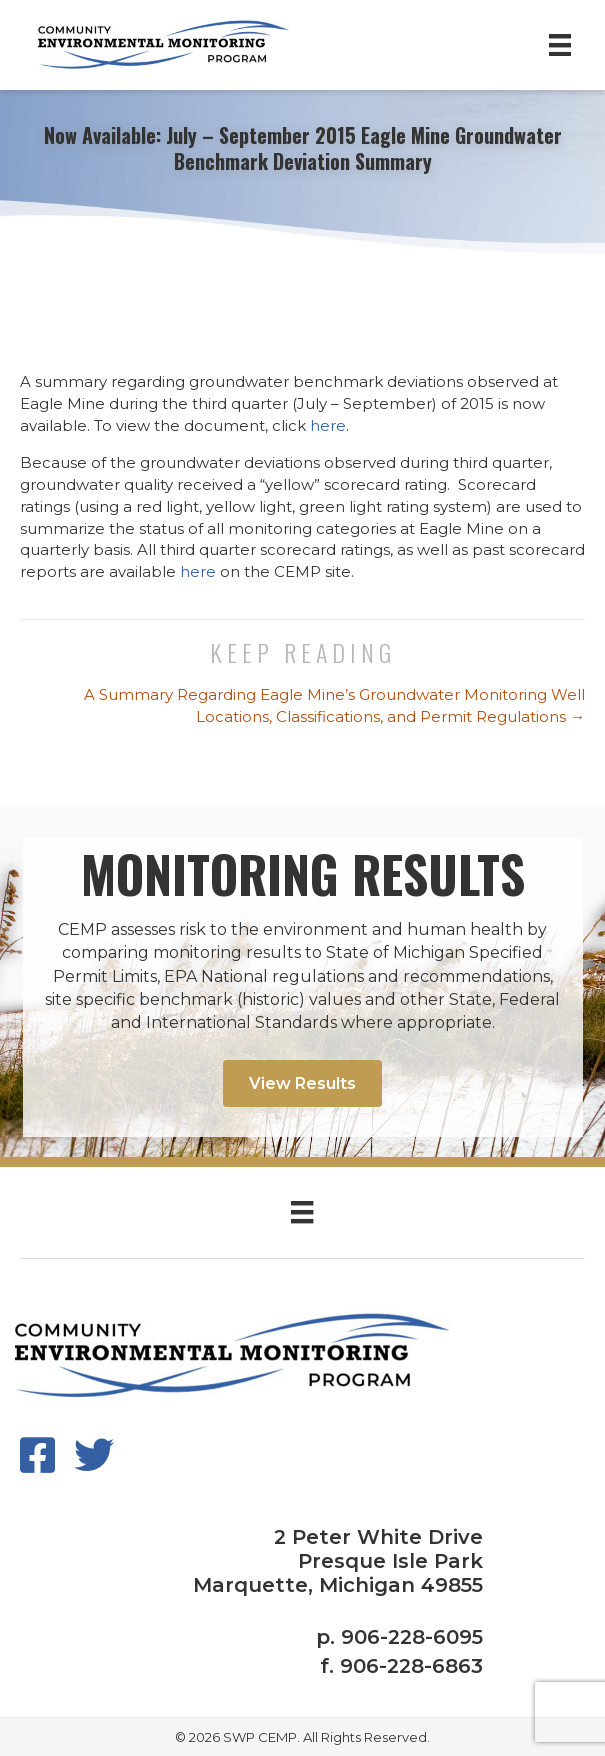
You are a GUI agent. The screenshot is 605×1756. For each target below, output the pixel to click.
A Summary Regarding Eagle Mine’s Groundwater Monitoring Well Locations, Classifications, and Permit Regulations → (334, 705)
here (328, 425)
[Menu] (560, 45)
